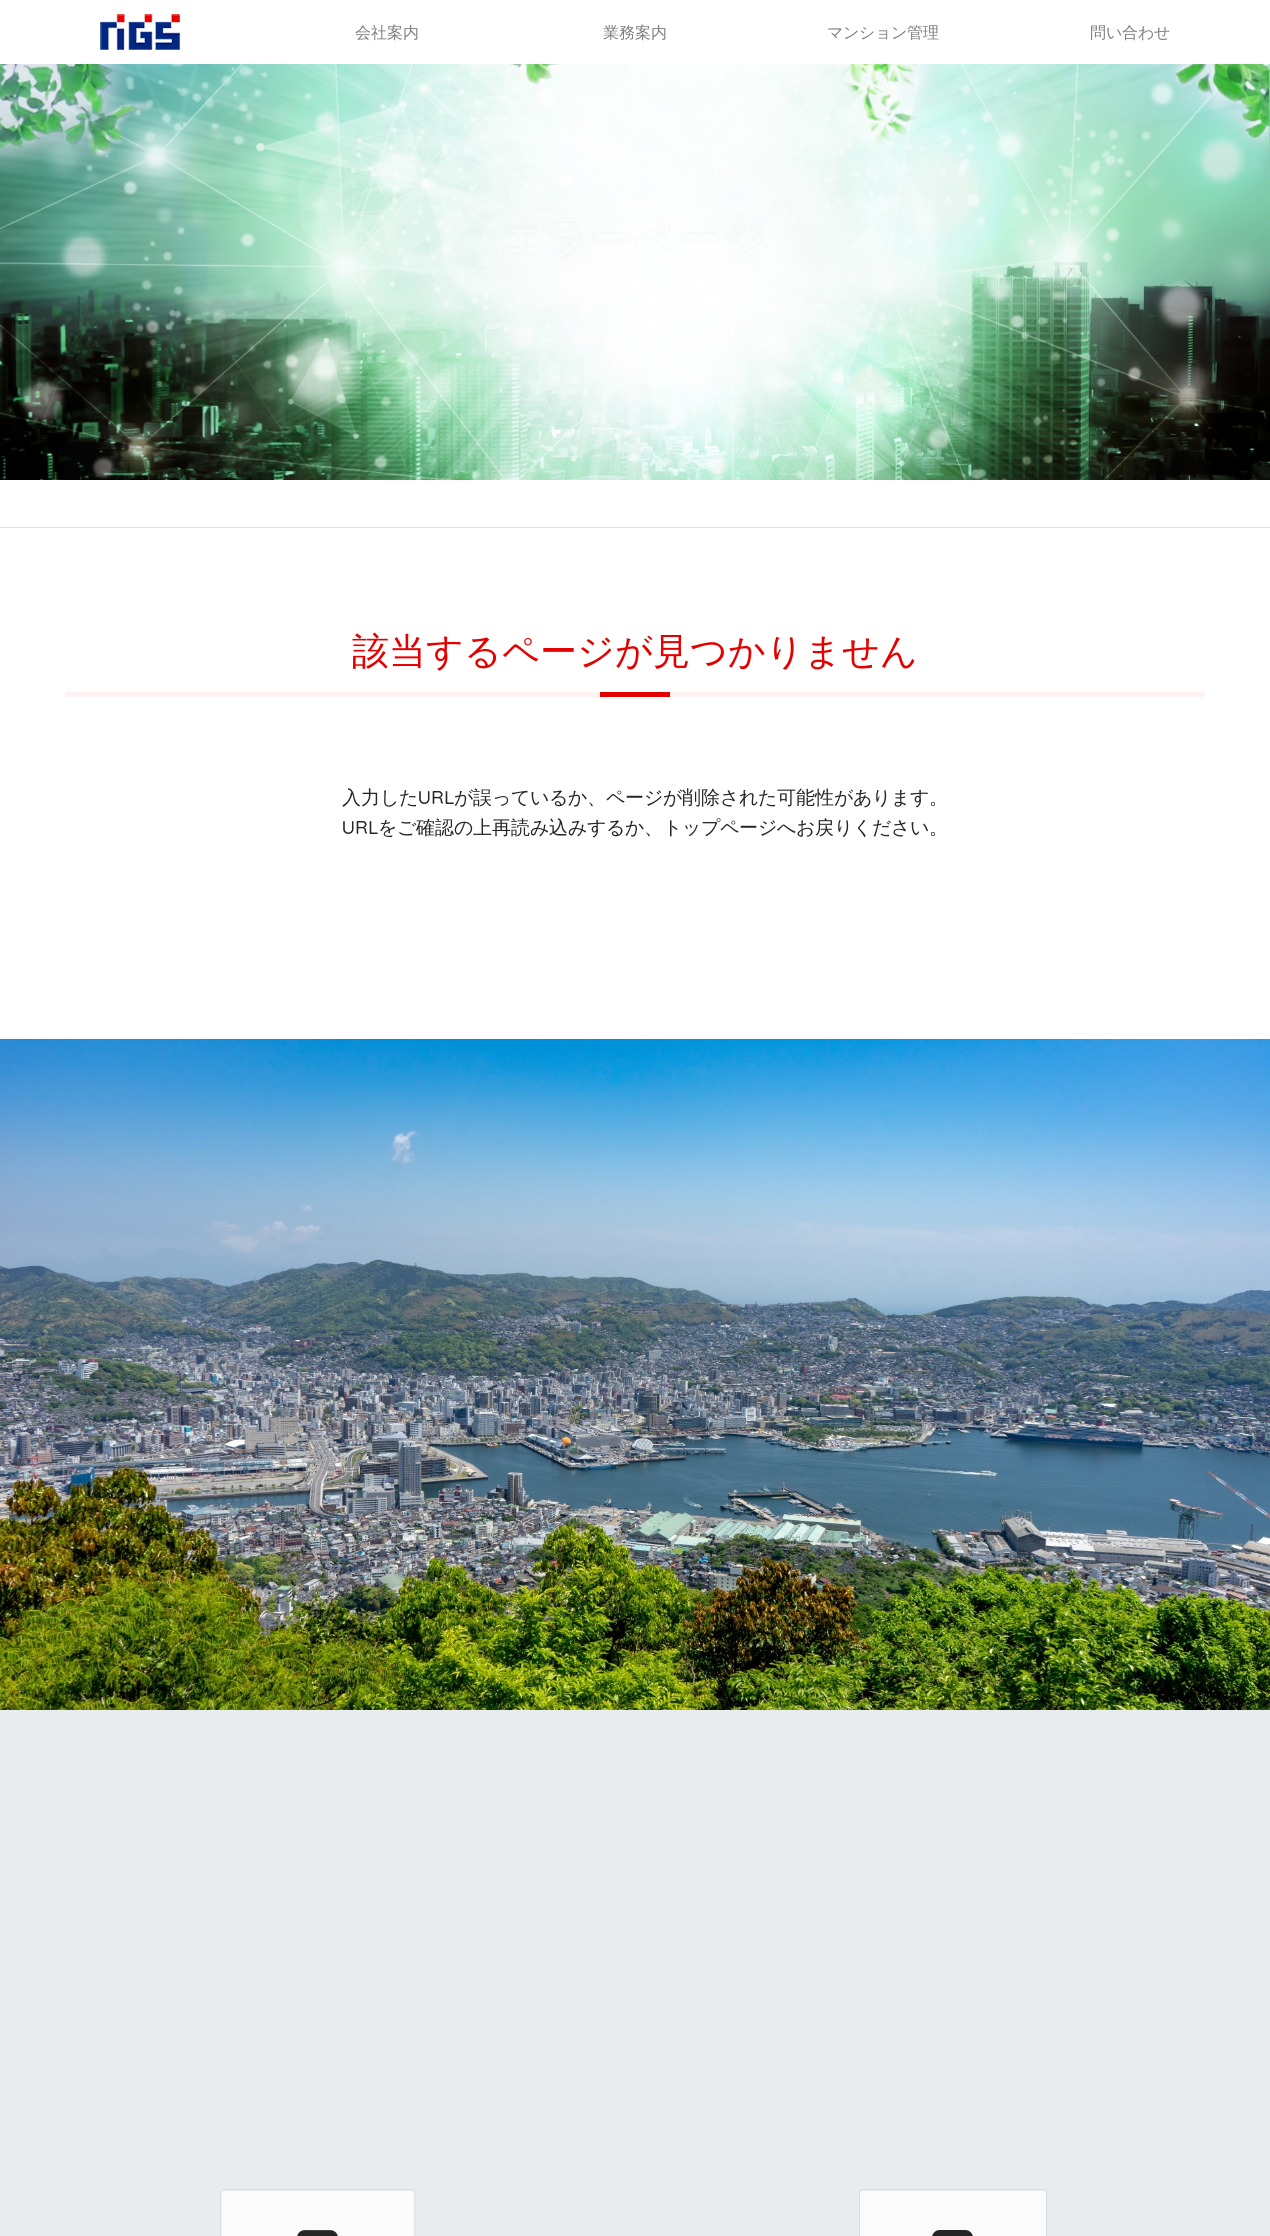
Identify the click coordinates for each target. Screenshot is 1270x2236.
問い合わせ (1130, 32)
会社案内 (387, 32)
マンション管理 (883, 32)
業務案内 (635, 32)
